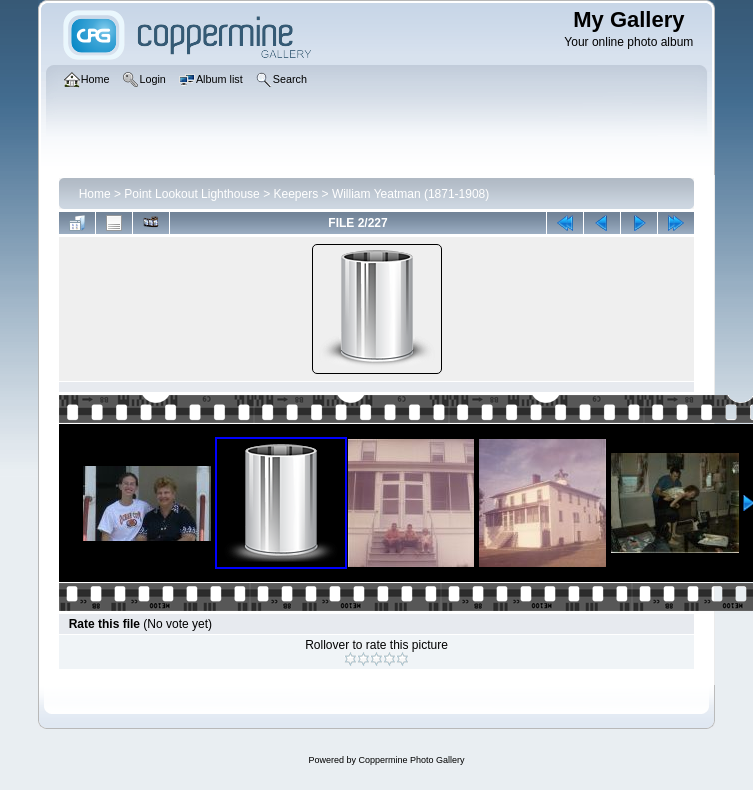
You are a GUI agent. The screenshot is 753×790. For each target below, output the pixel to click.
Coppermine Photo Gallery (411, 760)
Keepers (295, 194)
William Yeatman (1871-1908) (410, 194)
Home (95, 194)
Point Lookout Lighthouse (191, 194)
